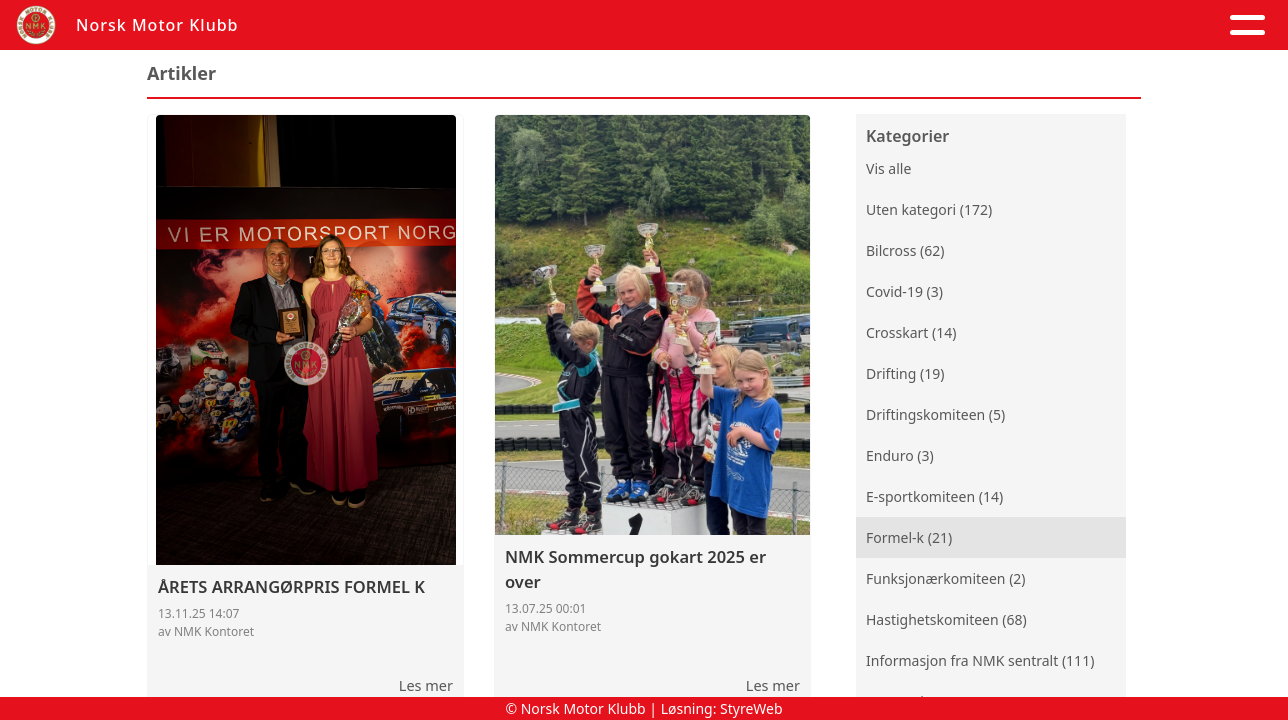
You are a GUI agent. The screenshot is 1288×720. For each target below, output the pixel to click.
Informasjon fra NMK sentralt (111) (980, 660)
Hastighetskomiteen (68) (946, 619)
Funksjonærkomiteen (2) (946, 578)
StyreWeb (751, 708)
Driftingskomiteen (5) (935, 414)
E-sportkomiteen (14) (934, 496)
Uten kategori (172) (929, 209)
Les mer (426, 685)
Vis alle (888, 168)
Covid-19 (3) (904, 291)
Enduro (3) (900, 455)
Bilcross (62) (905, 250)
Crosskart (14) (911, 332)
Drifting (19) (905, 373)
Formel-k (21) (909, 537)
